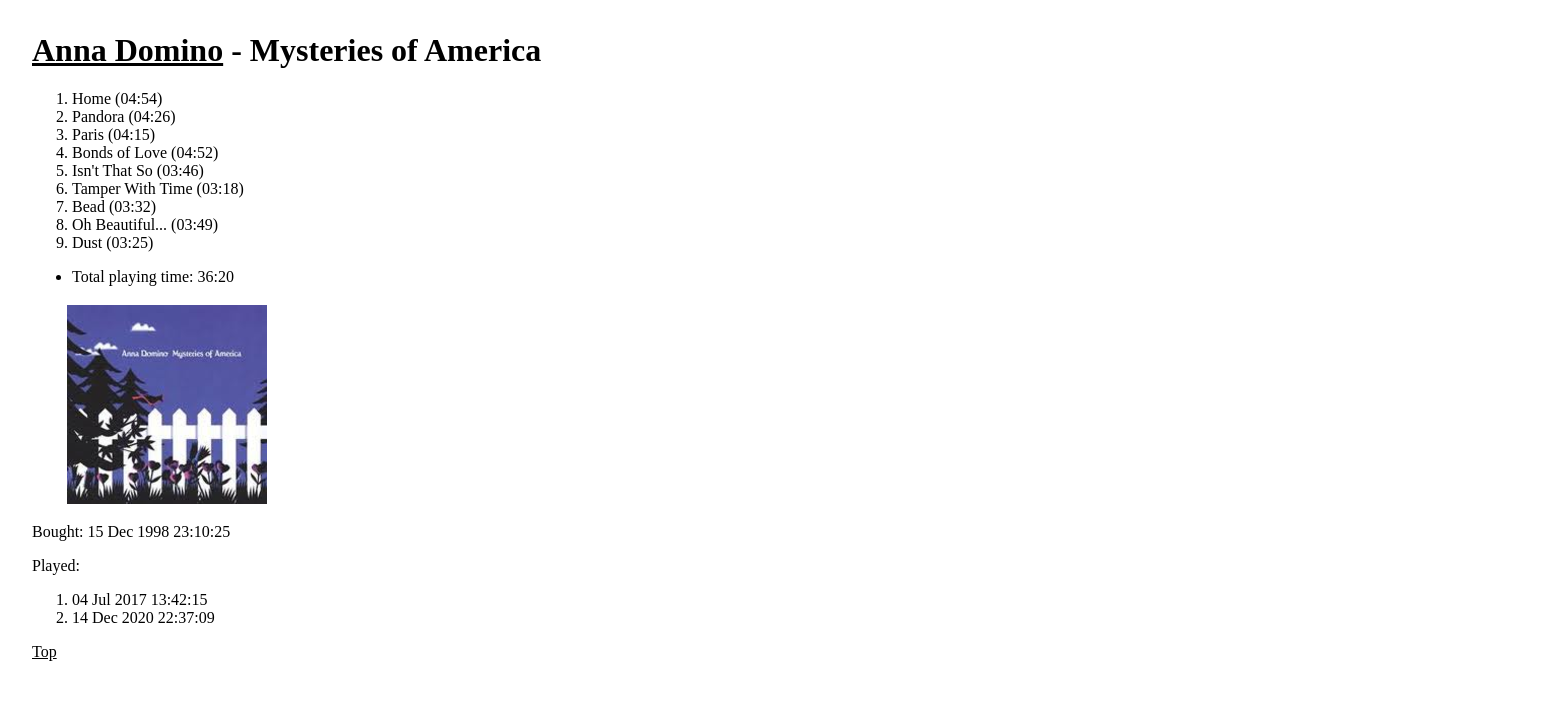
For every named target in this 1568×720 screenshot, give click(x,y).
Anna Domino (127, 50)
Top (44, 651)
